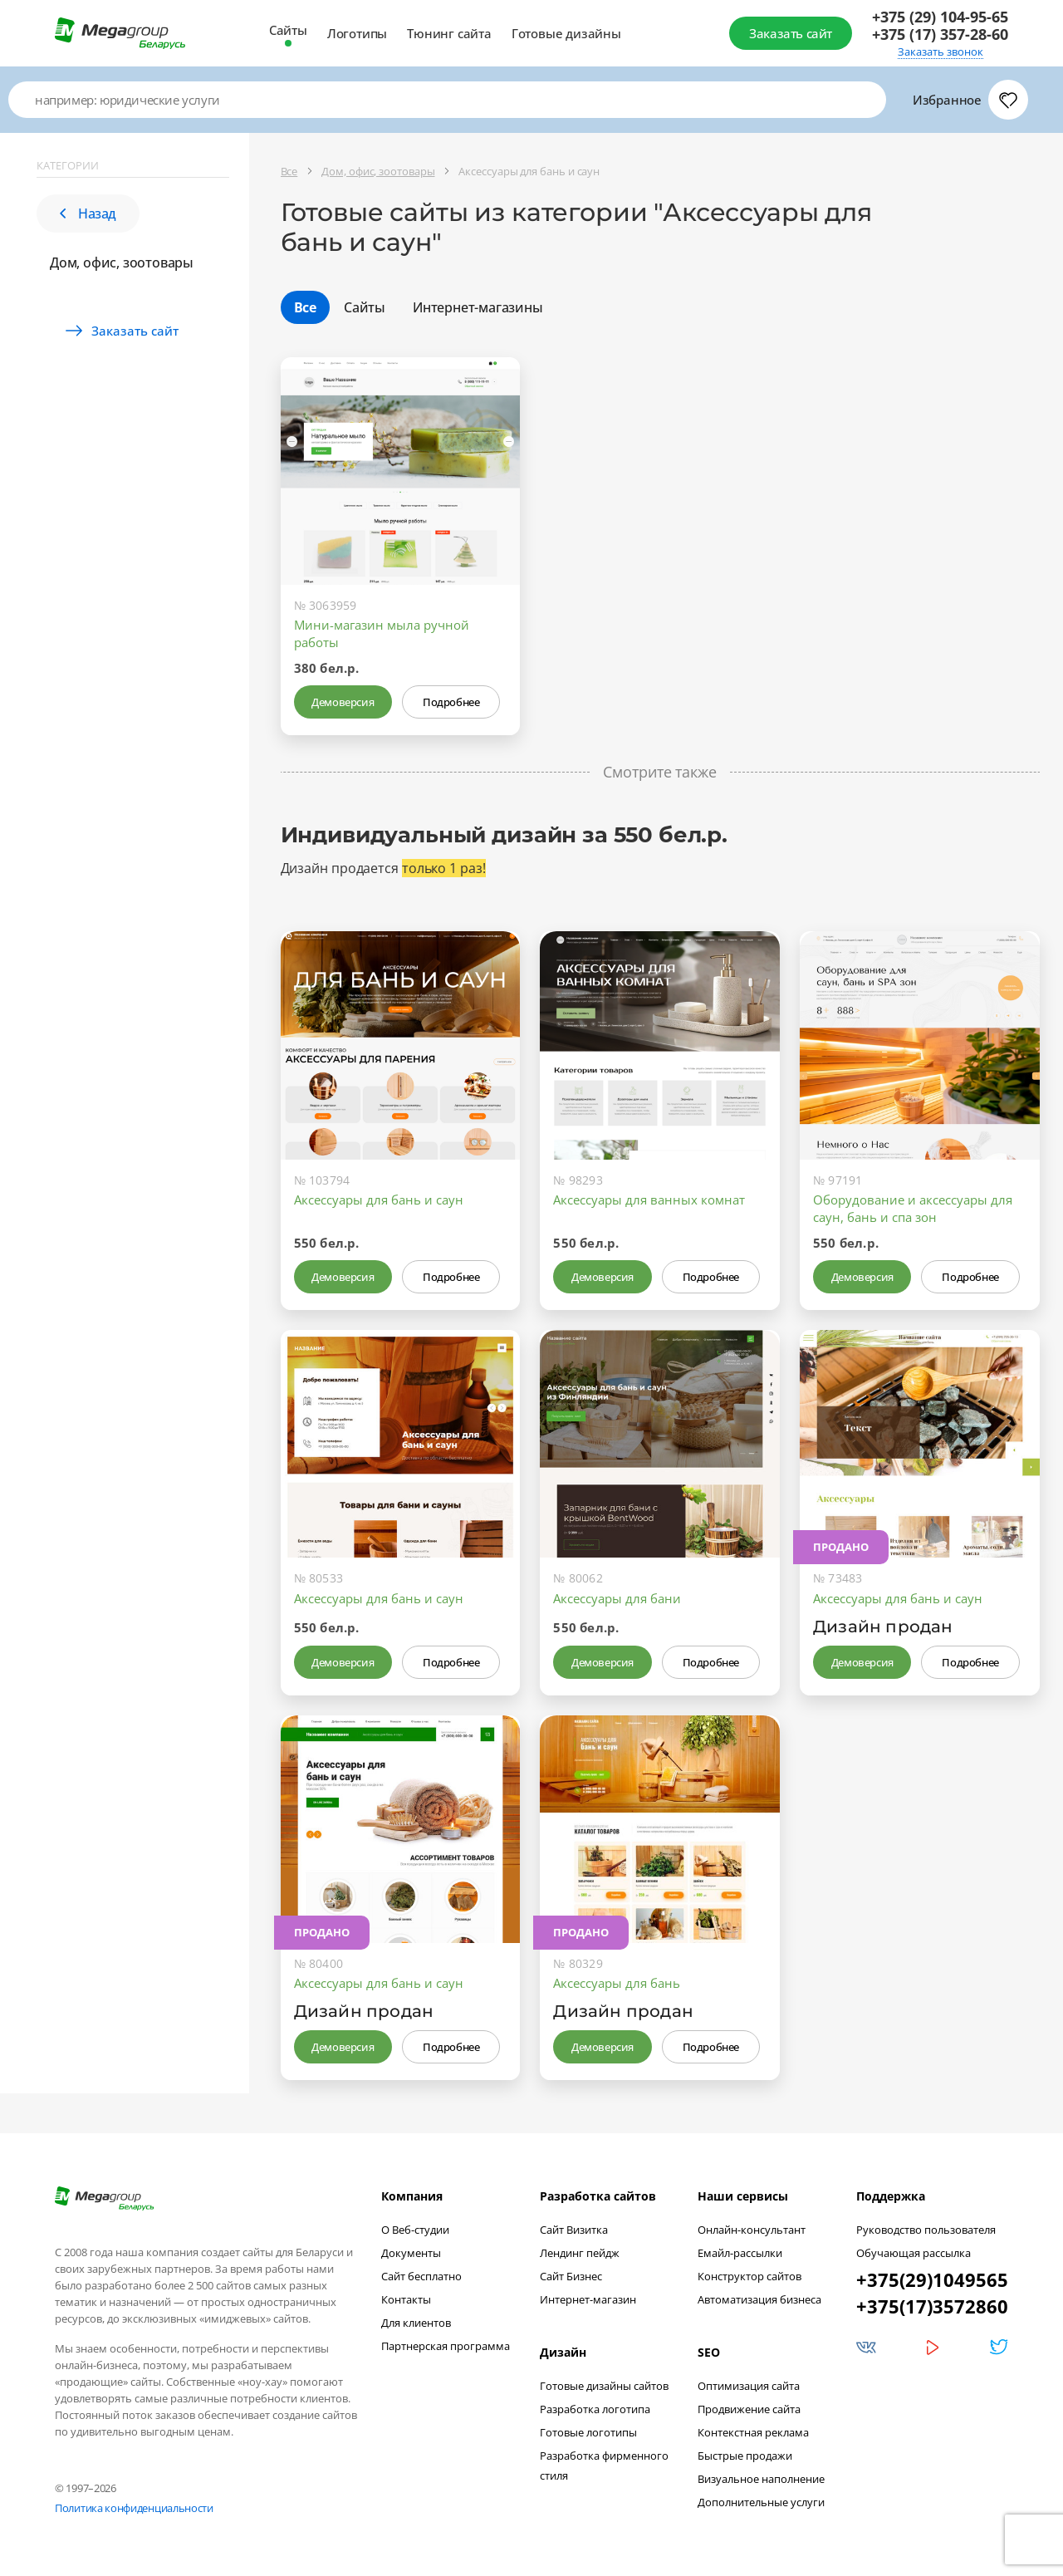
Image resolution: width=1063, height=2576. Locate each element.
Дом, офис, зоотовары (121, 262)
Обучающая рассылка (913, 2252)
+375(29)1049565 (932, 2279)
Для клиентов (416, 2322)
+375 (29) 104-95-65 (940, 17)
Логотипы (357, 33)
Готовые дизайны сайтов (604, 2385)
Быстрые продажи (745, 2455)
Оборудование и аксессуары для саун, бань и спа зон (912, 1208)
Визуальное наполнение (761, 2478)
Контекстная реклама (753, 2432)
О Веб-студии (415, 2229)
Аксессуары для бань (616, 1983)
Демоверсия (342, 701)
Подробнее (451, 701)
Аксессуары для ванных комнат (649, 1199)
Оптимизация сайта (749, 2385)
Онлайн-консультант (752, 2229)
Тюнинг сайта (449, 33)
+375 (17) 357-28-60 (940, 34)
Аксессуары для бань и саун (378, 1199)
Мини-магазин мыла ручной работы (381, 633)
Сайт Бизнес (571, 2276)
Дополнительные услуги (761, 2502)
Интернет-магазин (588, 2299)
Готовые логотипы (588, 2432)
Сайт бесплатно (421, 2276)
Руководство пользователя (926, 2229)
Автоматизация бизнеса (759, 2299)
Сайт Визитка (574, 2229)
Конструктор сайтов (749, 2276)
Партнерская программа (445, 2345)
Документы (411, 2252)
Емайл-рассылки (740, 2252)
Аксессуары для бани (617, 1598)
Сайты (288, 30)
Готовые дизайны (566, 33)
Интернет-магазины (478, 307)
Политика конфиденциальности (134, 2507)
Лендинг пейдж (580, 2252)
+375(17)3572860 (932, 2306)
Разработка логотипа (595, 2409)
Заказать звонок (940, 52)
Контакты (406, 2299)
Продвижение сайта (749, 2409)
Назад (88, 213)
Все (305, 307)
